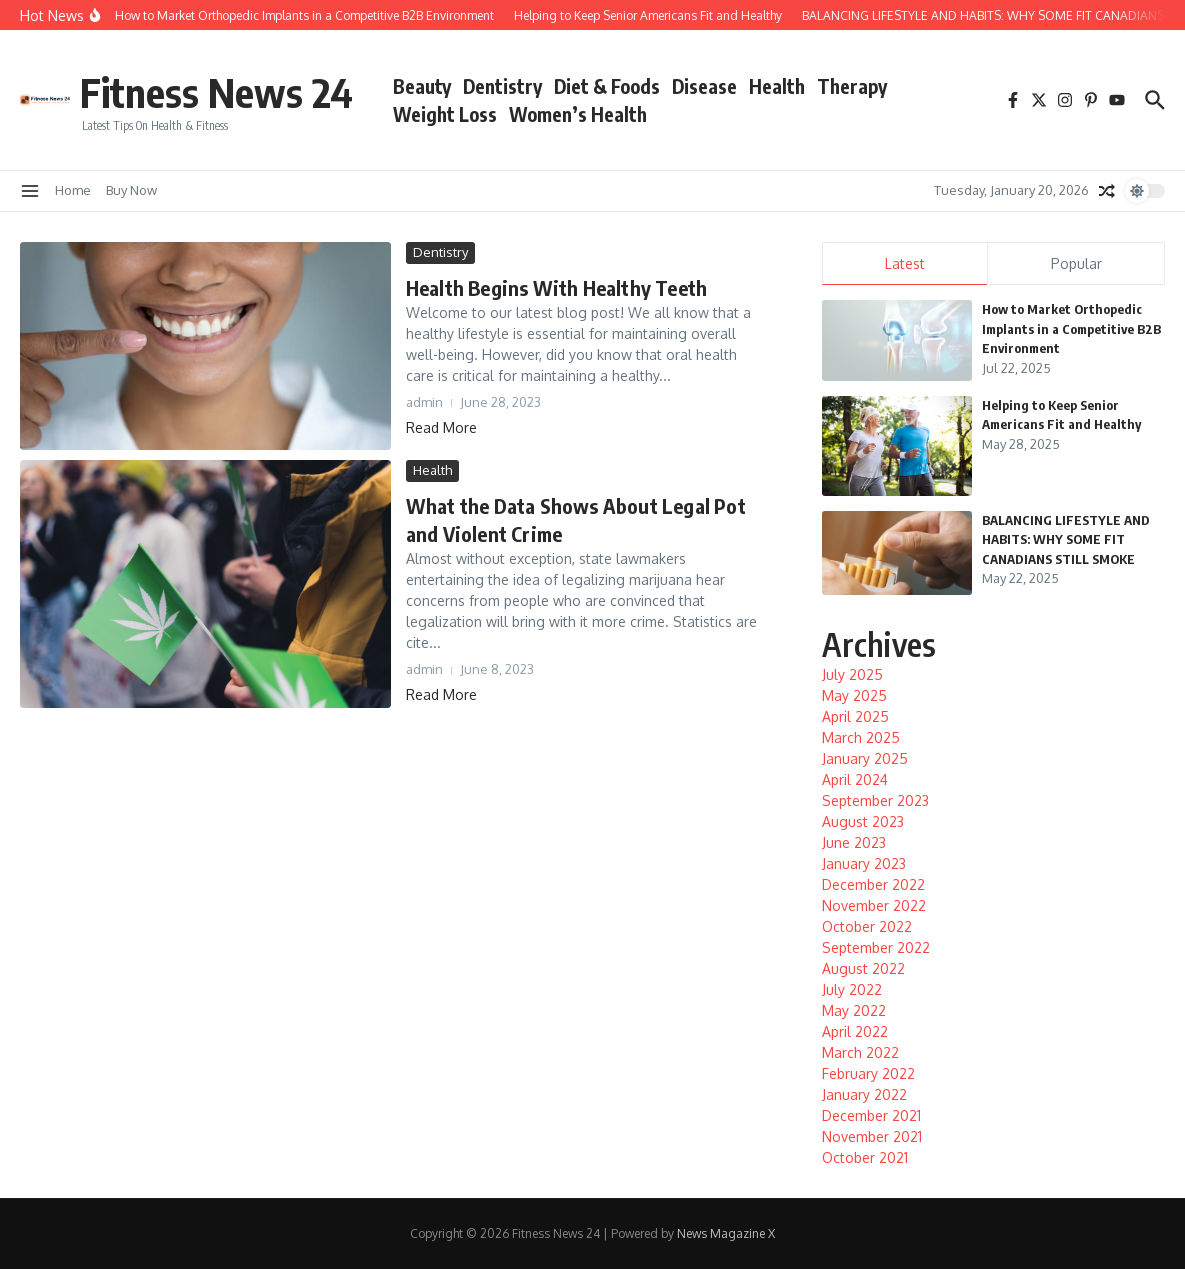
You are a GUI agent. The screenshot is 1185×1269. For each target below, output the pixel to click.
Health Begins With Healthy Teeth (556, 287)
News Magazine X (726, 1233)
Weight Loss (445, 114)
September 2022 (876, 947)
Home (73, 190)
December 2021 (871, 1115)
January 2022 (864, 1094)
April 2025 (855, 716)
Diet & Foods (607, 86)
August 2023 (863, 821)
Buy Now (131, 190)
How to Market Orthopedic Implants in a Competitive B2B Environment (1071, 328)
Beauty (422, 86)
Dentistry (502, 86)
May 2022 (854, 1010)
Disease (704, 86)
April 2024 (855, 779)
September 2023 (875, 800)
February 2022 (868, 1073)
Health (777, 86)
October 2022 (867, 926)
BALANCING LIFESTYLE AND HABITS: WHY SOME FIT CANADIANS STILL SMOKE (1066, 539)
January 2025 (865, 758)
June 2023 (854, 842)
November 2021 (872, 1136)
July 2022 (852, 989)
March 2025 (861, 737)
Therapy (852, 86)
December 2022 (873, 884)
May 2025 (854, 695)
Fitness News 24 (216, 92)
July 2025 (852, 674)
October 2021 (865, 1157)
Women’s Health (578, 114)
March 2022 (860, 1052)
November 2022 (874, 905)
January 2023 (864, 863)
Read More (441, 427)
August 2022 (863, 968)
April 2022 (855, 1031)
